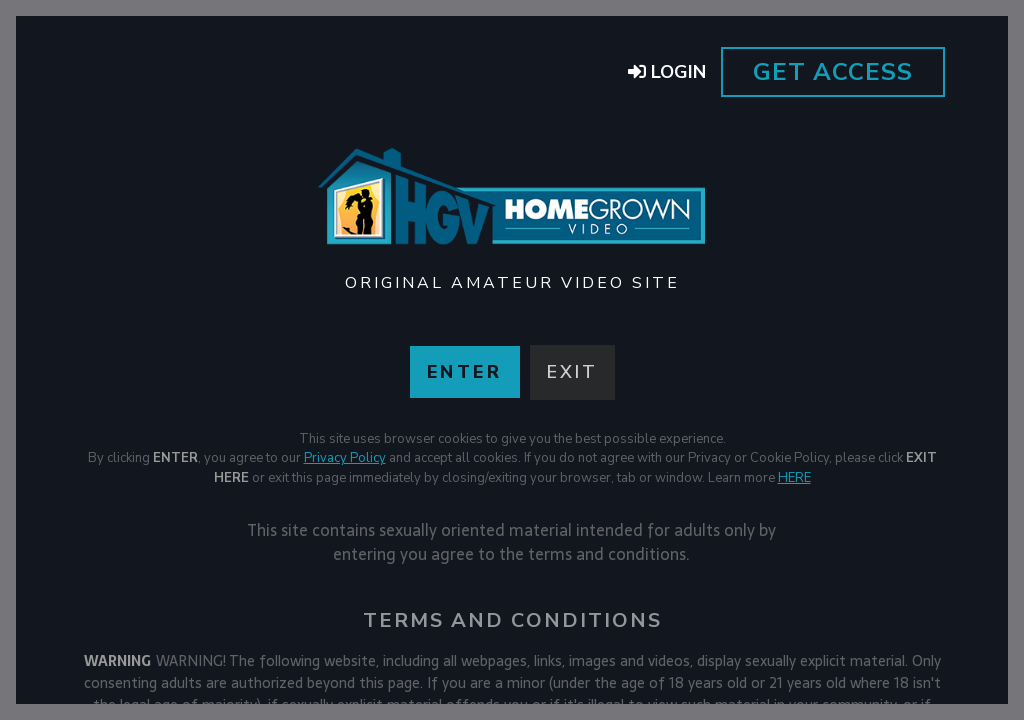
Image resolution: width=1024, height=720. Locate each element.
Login (667, 72)
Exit (572, 372)
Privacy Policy (345, 458)
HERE (794, 478)
